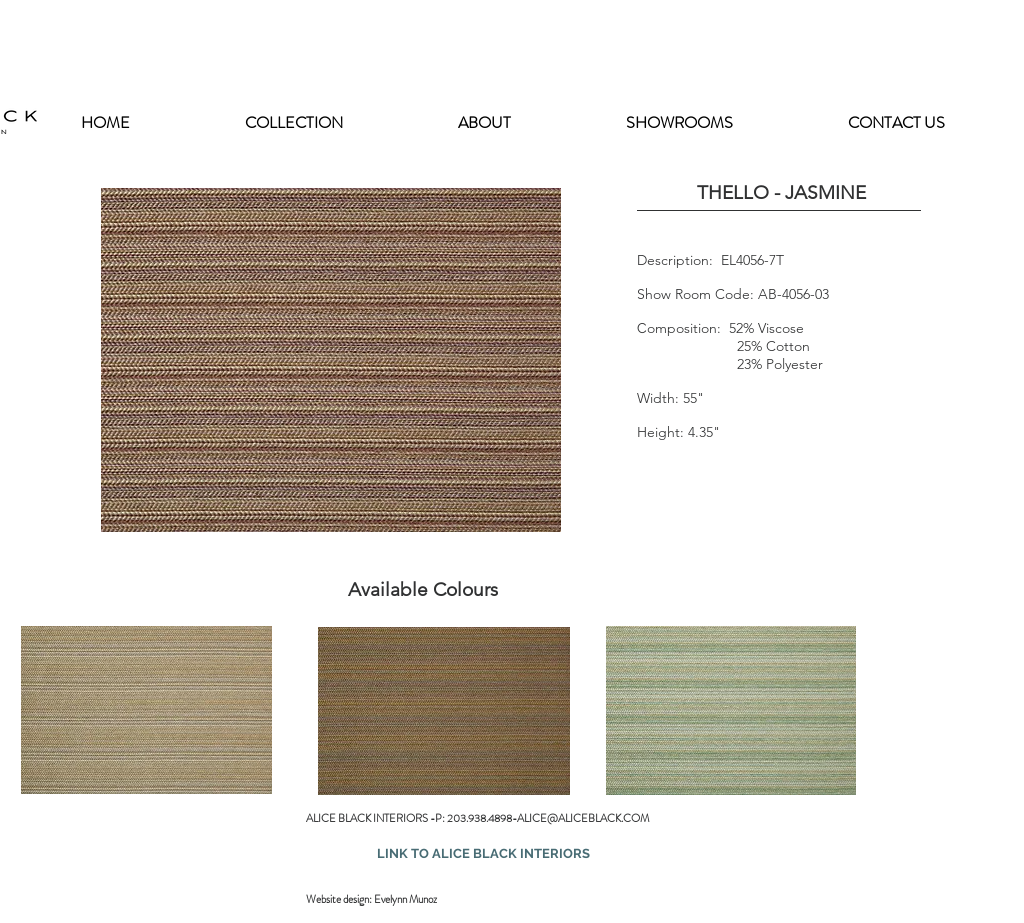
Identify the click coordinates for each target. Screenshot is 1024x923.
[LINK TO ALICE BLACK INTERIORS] (483, 854)
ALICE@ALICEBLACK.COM (583, 818)
